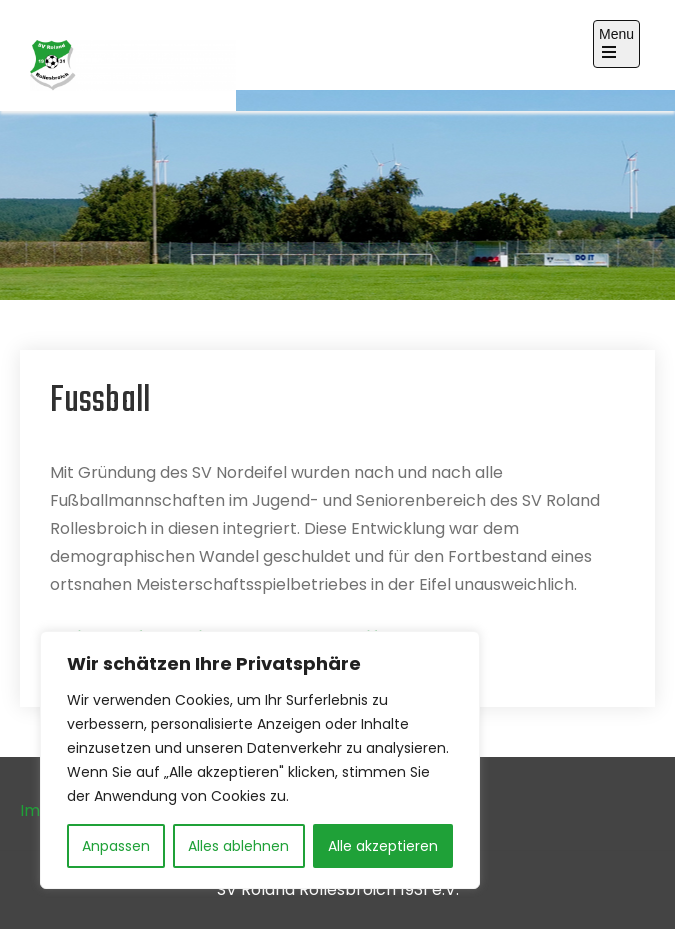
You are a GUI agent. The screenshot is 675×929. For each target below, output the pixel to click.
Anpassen (116, 846)
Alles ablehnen (238, 846)
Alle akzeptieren (383, 846)
